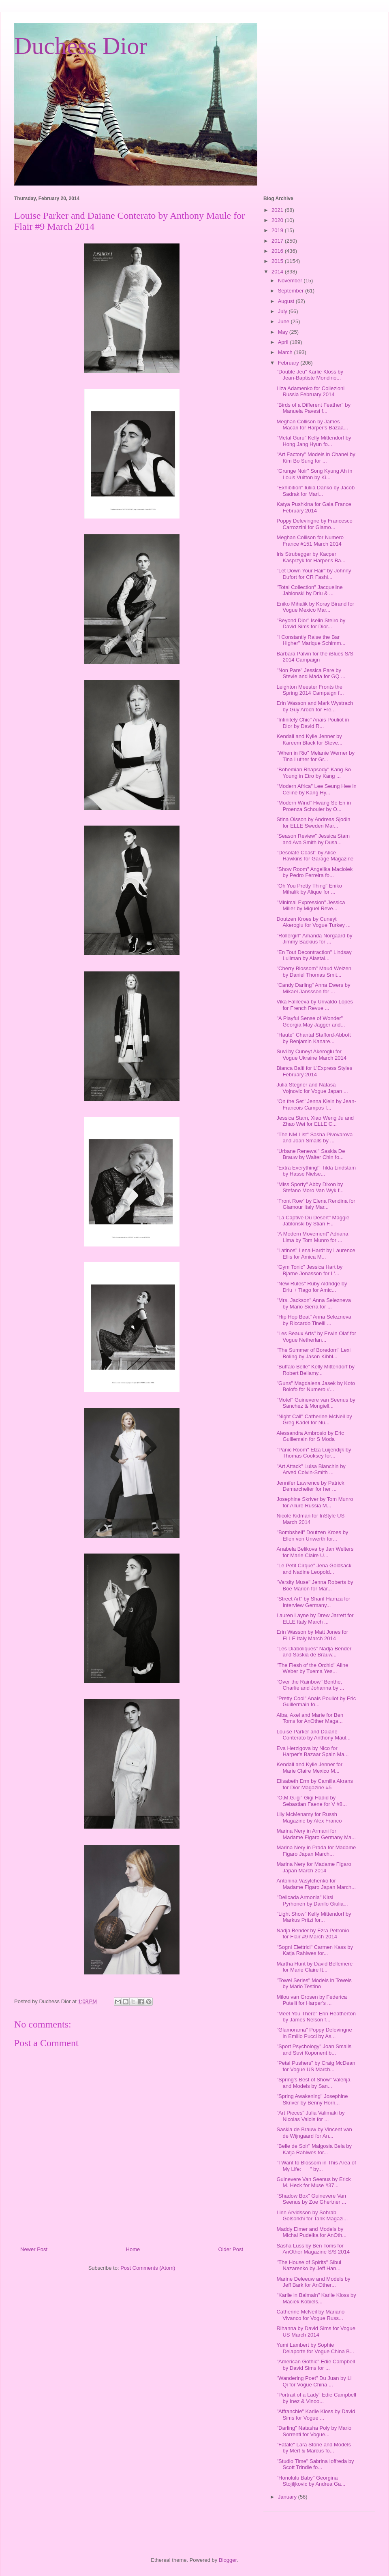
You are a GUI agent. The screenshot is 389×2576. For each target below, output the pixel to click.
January (288, 2497)
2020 (278, 220)
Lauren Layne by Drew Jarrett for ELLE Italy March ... (314, 1618)
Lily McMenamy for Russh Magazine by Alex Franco (309, 1817)
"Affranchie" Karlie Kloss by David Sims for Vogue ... (315, 2414)
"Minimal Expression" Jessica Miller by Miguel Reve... (310, 905)
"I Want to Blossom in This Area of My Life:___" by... (316, 2166)
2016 (278, 251)
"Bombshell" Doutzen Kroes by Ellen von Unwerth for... (312, 1535)
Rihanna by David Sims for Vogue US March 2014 (315, 2331)
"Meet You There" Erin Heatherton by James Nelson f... (315, 2016)
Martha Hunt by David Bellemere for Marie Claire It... (314, 1967)
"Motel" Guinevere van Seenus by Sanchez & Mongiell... (315, 1403)
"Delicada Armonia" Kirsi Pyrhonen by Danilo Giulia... (312, 1900)
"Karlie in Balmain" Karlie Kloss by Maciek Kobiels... (316, 2298)
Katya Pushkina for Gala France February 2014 (313, 507)
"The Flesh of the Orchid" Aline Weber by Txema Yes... (312, 1668)
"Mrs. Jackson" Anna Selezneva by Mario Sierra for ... (313, 1303)
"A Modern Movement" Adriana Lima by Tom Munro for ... (312, 1237)
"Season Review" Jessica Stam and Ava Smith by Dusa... (312, 839)
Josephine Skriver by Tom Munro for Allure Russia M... (314, 1502)
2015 (278, 261)
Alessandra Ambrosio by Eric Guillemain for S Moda (310, 1436)
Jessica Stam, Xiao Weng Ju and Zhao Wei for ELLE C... (315, 1121)
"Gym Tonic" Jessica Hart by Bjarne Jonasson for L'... (309, 1270)
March (286, 352)
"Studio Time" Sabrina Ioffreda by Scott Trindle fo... (315, 2464)
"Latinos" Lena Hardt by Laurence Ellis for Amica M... (315, 1253)
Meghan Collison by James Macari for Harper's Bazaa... (312, 424)
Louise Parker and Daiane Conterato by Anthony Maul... (313, 1735)
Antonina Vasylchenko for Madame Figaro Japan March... (316, 1884)
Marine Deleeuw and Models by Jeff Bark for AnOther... (313, 2282)
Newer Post (33, 2249)
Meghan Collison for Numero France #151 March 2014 (309, 540)
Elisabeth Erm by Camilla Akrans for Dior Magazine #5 (314, 1784)
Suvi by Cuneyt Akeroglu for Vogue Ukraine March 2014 (311, 1054)
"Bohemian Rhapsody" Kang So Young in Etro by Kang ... (313, 772)
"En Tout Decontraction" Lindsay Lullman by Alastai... (313, 955)
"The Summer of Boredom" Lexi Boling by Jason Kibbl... (313, 1353)
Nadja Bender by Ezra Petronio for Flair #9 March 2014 (312, 1933)
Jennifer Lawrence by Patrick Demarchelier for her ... (310, 1486)
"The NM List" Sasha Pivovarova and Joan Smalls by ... (314, 1137)
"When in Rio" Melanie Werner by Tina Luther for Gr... (315, 756)
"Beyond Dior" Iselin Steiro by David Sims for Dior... (310, 623)
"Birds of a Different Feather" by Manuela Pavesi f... (313, 408)
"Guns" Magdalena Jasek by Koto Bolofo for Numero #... (315, 1386)
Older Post (230, 2249)
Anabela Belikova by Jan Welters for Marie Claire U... (314, 1552)
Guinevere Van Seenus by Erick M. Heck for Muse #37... (313, 2182)
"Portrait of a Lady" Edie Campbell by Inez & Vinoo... (316, 2398)
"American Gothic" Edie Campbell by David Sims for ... (315, 2364)
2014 (278, 272)
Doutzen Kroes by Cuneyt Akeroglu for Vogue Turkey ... (313, 922)
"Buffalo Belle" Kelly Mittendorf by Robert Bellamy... (315, 1370)
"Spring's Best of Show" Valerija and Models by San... (313, 2083)
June (284, 321)
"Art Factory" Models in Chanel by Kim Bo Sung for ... (315, 457)
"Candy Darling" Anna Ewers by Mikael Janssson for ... (313, 988)
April (284, 342)
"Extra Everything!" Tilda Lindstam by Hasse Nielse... (316, 1171)
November (291, 280)
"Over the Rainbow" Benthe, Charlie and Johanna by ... (310, 1685)
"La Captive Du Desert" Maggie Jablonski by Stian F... (312, 1220)
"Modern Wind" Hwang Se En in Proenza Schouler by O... (313, 806)
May (283, 332)
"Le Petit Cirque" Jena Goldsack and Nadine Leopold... (313, 1568)
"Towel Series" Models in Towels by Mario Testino (313, 1983)
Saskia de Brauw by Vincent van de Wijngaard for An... (314, 2132)
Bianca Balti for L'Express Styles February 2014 (314, 1071)
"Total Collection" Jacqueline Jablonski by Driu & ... (309, 590)
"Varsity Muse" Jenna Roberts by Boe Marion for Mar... (314, 1585)
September (291, 291)
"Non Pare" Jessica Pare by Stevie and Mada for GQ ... (310, 673)
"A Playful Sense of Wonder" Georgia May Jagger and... (310, 1021)
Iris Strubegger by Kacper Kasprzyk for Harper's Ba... (310, 557)
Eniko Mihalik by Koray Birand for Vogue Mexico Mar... (315, 607)
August (287, 301)
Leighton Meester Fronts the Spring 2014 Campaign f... (310, 690)
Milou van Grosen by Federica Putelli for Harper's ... (311, 2000)
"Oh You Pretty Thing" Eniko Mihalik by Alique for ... (309, 889)
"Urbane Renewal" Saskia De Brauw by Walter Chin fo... (310, 1154)
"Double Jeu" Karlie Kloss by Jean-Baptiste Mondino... (309, 375)
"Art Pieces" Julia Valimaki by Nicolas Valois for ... (310, 2116)
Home (133, 2249)
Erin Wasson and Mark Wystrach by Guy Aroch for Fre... (314, 706)
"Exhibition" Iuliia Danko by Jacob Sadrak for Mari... (315, 490)
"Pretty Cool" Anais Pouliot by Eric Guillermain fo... (316, 1701)
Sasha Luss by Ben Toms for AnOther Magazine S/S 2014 (313, 2249)
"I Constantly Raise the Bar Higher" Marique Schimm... (310, 640)
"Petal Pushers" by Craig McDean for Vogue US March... (315, 2066)
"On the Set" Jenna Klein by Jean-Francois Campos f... (316, 1104)
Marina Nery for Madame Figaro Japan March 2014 (313, 1867)
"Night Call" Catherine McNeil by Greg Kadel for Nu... (314, 1419)
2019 (278, 230)
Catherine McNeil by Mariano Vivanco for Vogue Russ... (310, 2315)
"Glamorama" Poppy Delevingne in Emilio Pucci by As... (314, 2033)
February (289, 363)
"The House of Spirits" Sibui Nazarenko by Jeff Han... (308, 2265)
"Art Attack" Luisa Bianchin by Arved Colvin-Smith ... (310, 1469)
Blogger (228, 2560)
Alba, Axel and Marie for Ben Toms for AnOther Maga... (309, 1718)
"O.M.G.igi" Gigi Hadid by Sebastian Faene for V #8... (311, 1801)
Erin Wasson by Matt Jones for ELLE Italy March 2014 (312, 1635)
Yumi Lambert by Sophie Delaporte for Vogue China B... (315, 2348)
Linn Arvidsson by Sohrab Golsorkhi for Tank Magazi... (312, 2215)
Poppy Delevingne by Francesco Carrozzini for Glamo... (314, 524)
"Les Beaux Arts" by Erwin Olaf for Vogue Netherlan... (316, 1336)
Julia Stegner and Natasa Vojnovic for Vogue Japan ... (312, 1088)
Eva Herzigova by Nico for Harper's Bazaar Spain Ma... (312, 1751)
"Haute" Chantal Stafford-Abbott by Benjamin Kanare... (313, 1038)
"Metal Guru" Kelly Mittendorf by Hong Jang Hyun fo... (313, 441)
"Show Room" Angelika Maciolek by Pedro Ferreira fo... (314, 872)
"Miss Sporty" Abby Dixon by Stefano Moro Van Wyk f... (310, 1187)
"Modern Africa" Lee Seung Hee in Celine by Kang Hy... (316, 789)
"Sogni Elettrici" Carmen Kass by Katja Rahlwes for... (314, 1950)
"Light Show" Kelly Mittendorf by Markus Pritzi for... (313, 1917)
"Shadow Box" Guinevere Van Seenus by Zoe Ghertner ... (311, 2199)
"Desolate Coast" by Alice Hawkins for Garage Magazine (314, 855)
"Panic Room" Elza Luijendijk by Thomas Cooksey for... (313, 1453)
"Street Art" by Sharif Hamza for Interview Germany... (313, 1602)
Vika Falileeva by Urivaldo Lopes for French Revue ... (314, 1005)
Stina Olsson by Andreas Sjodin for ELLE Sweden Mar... (313, 822)
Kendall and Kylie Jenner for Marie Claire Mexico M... (309, 1767)
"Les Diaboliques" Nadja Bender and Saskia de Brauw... (313, 1651)
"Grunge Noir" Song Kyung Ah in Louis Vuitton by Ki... (314, 474)
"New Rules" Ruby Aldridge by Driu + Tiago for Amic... (311, 1287)
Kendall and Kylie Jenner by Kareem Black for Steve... (309, 739)
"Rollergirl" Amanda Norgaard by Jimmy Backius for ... (314, 939)
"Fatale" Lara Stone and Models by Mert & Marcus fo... (313, 2448)
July (283, 311)
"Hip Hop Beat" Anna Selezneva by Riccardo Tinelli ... (313, 1320)
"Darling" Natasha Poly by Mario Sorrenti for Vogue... (313, 2431)
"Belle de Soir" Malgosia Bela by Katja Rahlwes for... (314, 2149)
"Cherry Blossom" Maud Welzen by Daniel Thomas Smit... (313, 971)
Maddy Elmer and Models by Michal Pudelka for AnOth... (311, 2232)
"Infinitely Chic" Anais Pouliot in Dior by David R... (312, 723)
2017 (278, 241)
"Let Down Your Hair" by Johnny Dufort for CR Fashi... (313, 574)
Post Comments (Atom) (147, 2268)
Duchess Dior (80, 45)
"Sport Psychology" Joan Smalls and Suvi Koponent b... (313, 2049)
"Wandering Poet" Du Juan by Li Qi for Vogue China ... (313, 2381)
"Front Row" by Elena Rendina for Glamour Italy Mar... (315, 1204)
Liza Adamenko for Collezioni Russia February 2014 (310, 391)
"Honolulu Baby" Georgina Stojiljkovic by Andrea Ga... (310, 2481)
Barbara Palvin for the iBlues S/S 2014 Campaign (314, 657)
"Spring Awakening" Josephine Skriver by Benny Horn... (312, 2099)
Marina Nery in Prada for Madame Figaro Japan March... (316, 1850)
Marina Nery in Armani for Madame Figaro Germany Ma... (316, 1834)
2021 (278, 210)
